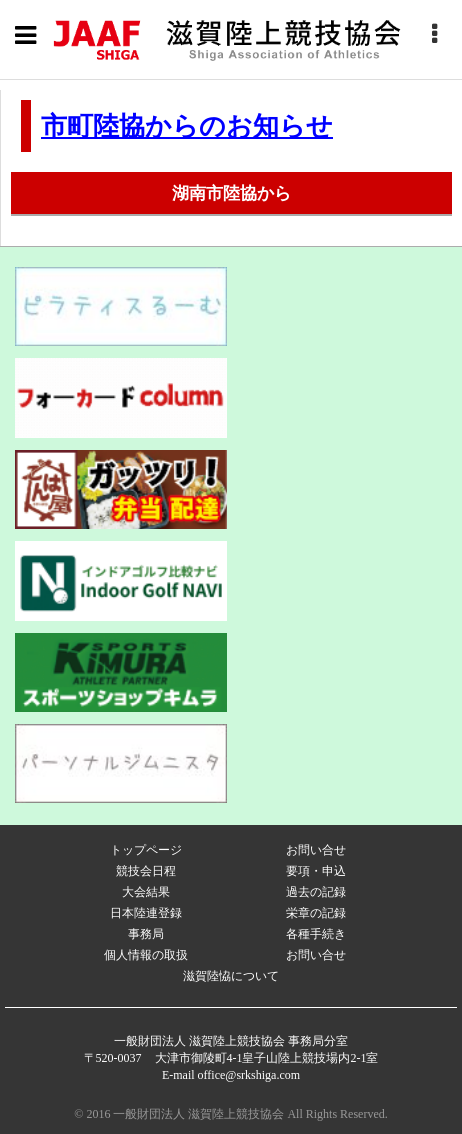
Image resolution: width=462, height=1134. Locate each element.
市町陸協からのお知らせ (187, 126)
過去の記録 (316, 892)
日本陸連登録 (146, 913)
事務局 (146, 934)
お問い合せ (316, 850)
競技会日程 (146, 871)
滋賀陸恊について (231, 976)
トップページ (146, 850)
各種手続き (316, 934)
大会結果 (146, 892)
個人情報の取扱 (146, 955)
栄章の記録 (316, 913)
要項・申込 (316, 871)
